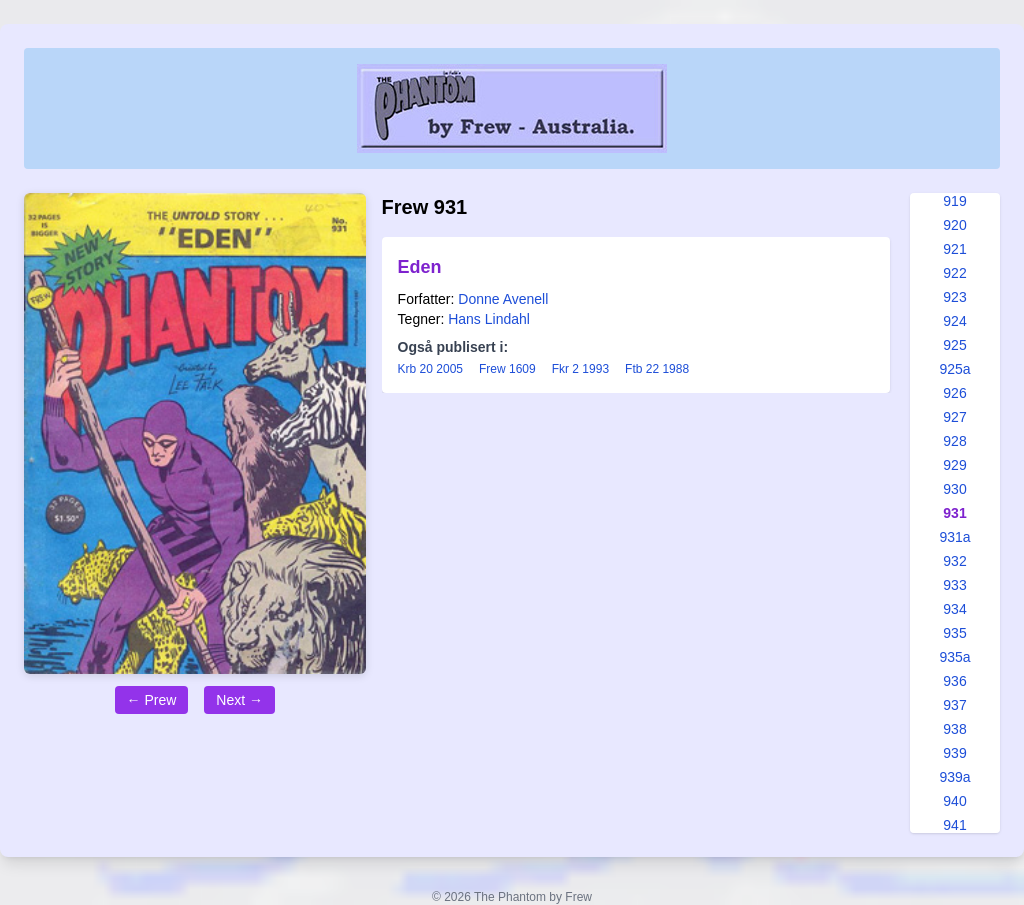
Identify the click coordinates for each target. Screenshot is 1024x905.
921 (954, 249)
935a (954, 657)
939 (954, 753)
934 (954, 609)
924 (954, 321)
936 (954, 681)
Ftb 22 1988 (657, 369)
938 (954, 729)
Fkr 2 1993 (580, 369)
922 (954, 273)
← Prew (152, 700)
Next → (239, 700)
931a (954, 537)
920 (954, 225)
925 (954, 345)
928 (954, 441)
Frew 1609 (507, 369)
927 (954, 417)
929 (954, 465)
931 (954, 513)
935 (954, 633)
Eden (420, 267)
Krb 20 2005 (430, 369)
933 (954, 585)
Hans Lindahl (489, 319)
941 (954, 825)
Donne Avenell (503, 299)
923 (954, 297)
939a (954, 777)
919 (954, 201)
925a (954, 369)
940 (954, 801)
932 (954, 561)
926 (954, 393)
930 (954, 489)
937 (954, 705)
